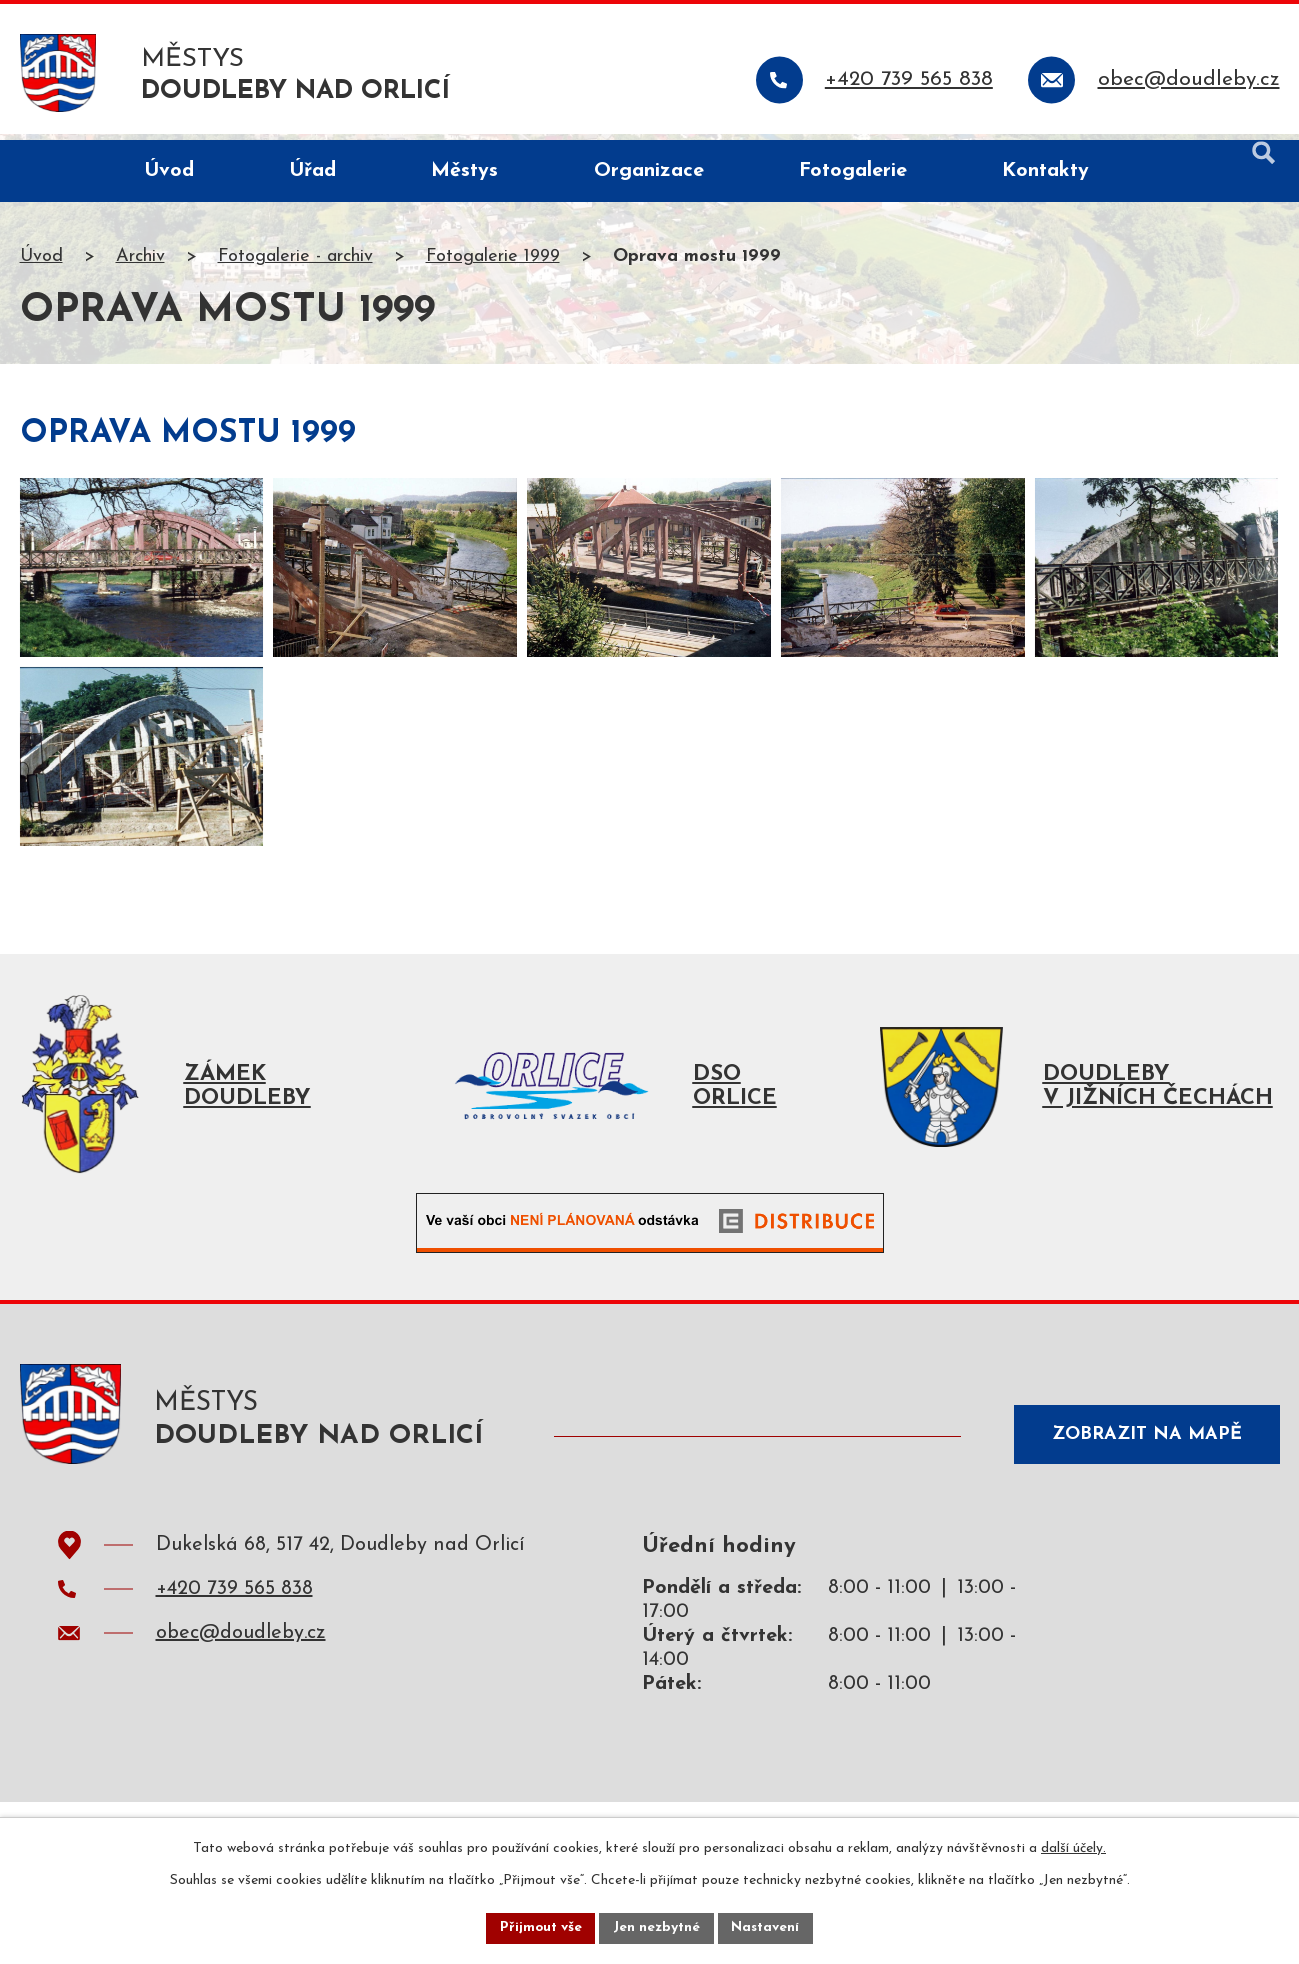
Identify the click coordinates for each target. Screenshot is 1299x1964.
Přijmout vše (539, 1927)
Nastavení (768, 1927)
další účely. (1073, 1847)
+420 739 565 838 (234, 1637)
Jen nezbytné (657, 1927)
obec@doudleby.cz (241, 1681)
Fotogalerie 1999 (493, 263)
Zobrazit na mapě (1143, 1477)
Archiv (140, 263)
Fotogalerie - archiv (295, 263)
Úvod (41, 263)
